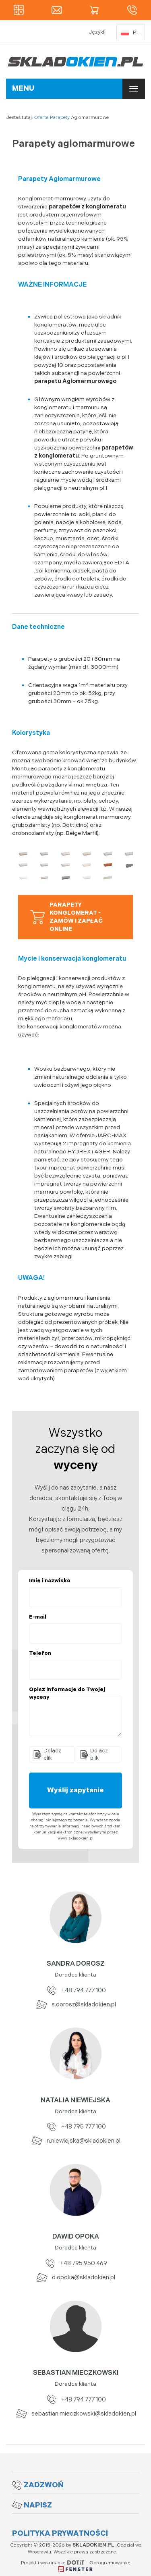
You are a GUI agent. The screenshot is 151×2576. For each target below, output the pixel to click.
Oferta (41, 117)
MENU (23, 88)
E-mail (37, 1617)
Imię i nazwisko (49, 1580)
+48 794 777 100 (75, 1990)
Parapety (60, 117)
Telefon (40, 1653)
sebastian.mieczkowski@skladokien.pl (75, 2413)
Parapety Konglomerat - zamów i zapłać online (66, 916)
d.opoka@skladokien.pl (75, 2277)
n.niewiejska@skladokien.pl (75, 2140)
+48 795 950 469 (75, 2263)
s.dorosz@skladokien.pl (75, 2004)
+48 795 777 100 (75, 2127)
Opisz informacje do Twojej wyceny (67, 1693)
